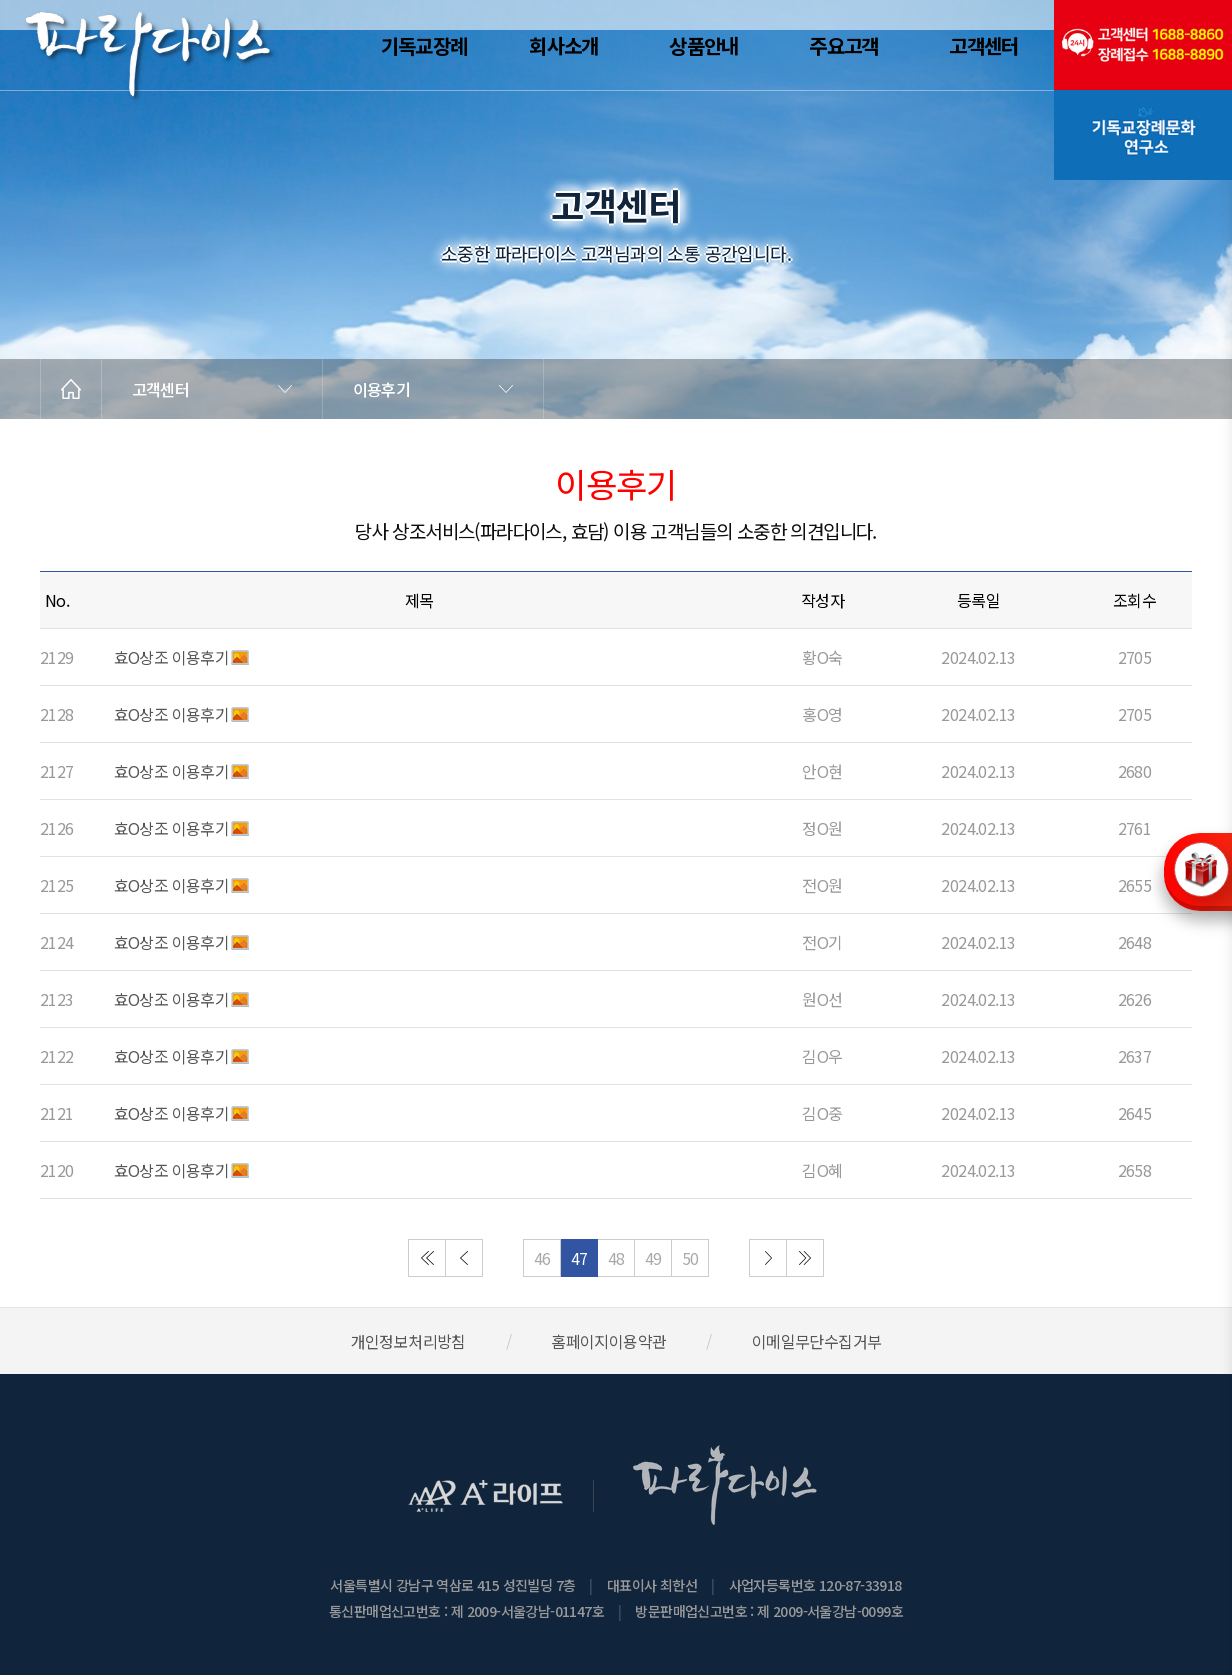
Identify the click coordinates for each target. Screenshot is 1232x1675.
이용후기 (381, 389)
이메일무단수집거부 (817, 1341)
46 (542, 1258)
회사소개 (564, 45)
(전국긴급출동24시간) (1143, 45)
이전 (464, 1258)
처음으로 (427, 1258)
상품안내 (704, 45)
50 (690, 1258)
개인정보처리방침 (408, 1341)
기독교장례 (424, 45)
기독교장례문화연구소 (1143, 135)
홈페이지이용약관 (608, 1341)
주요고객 (844, 45)
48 (616, 1258)
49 (653, 1258)
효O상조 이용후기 (172, 657)
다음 (768, 1258)
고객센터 (984, 45)
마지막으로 (805, 1258)
